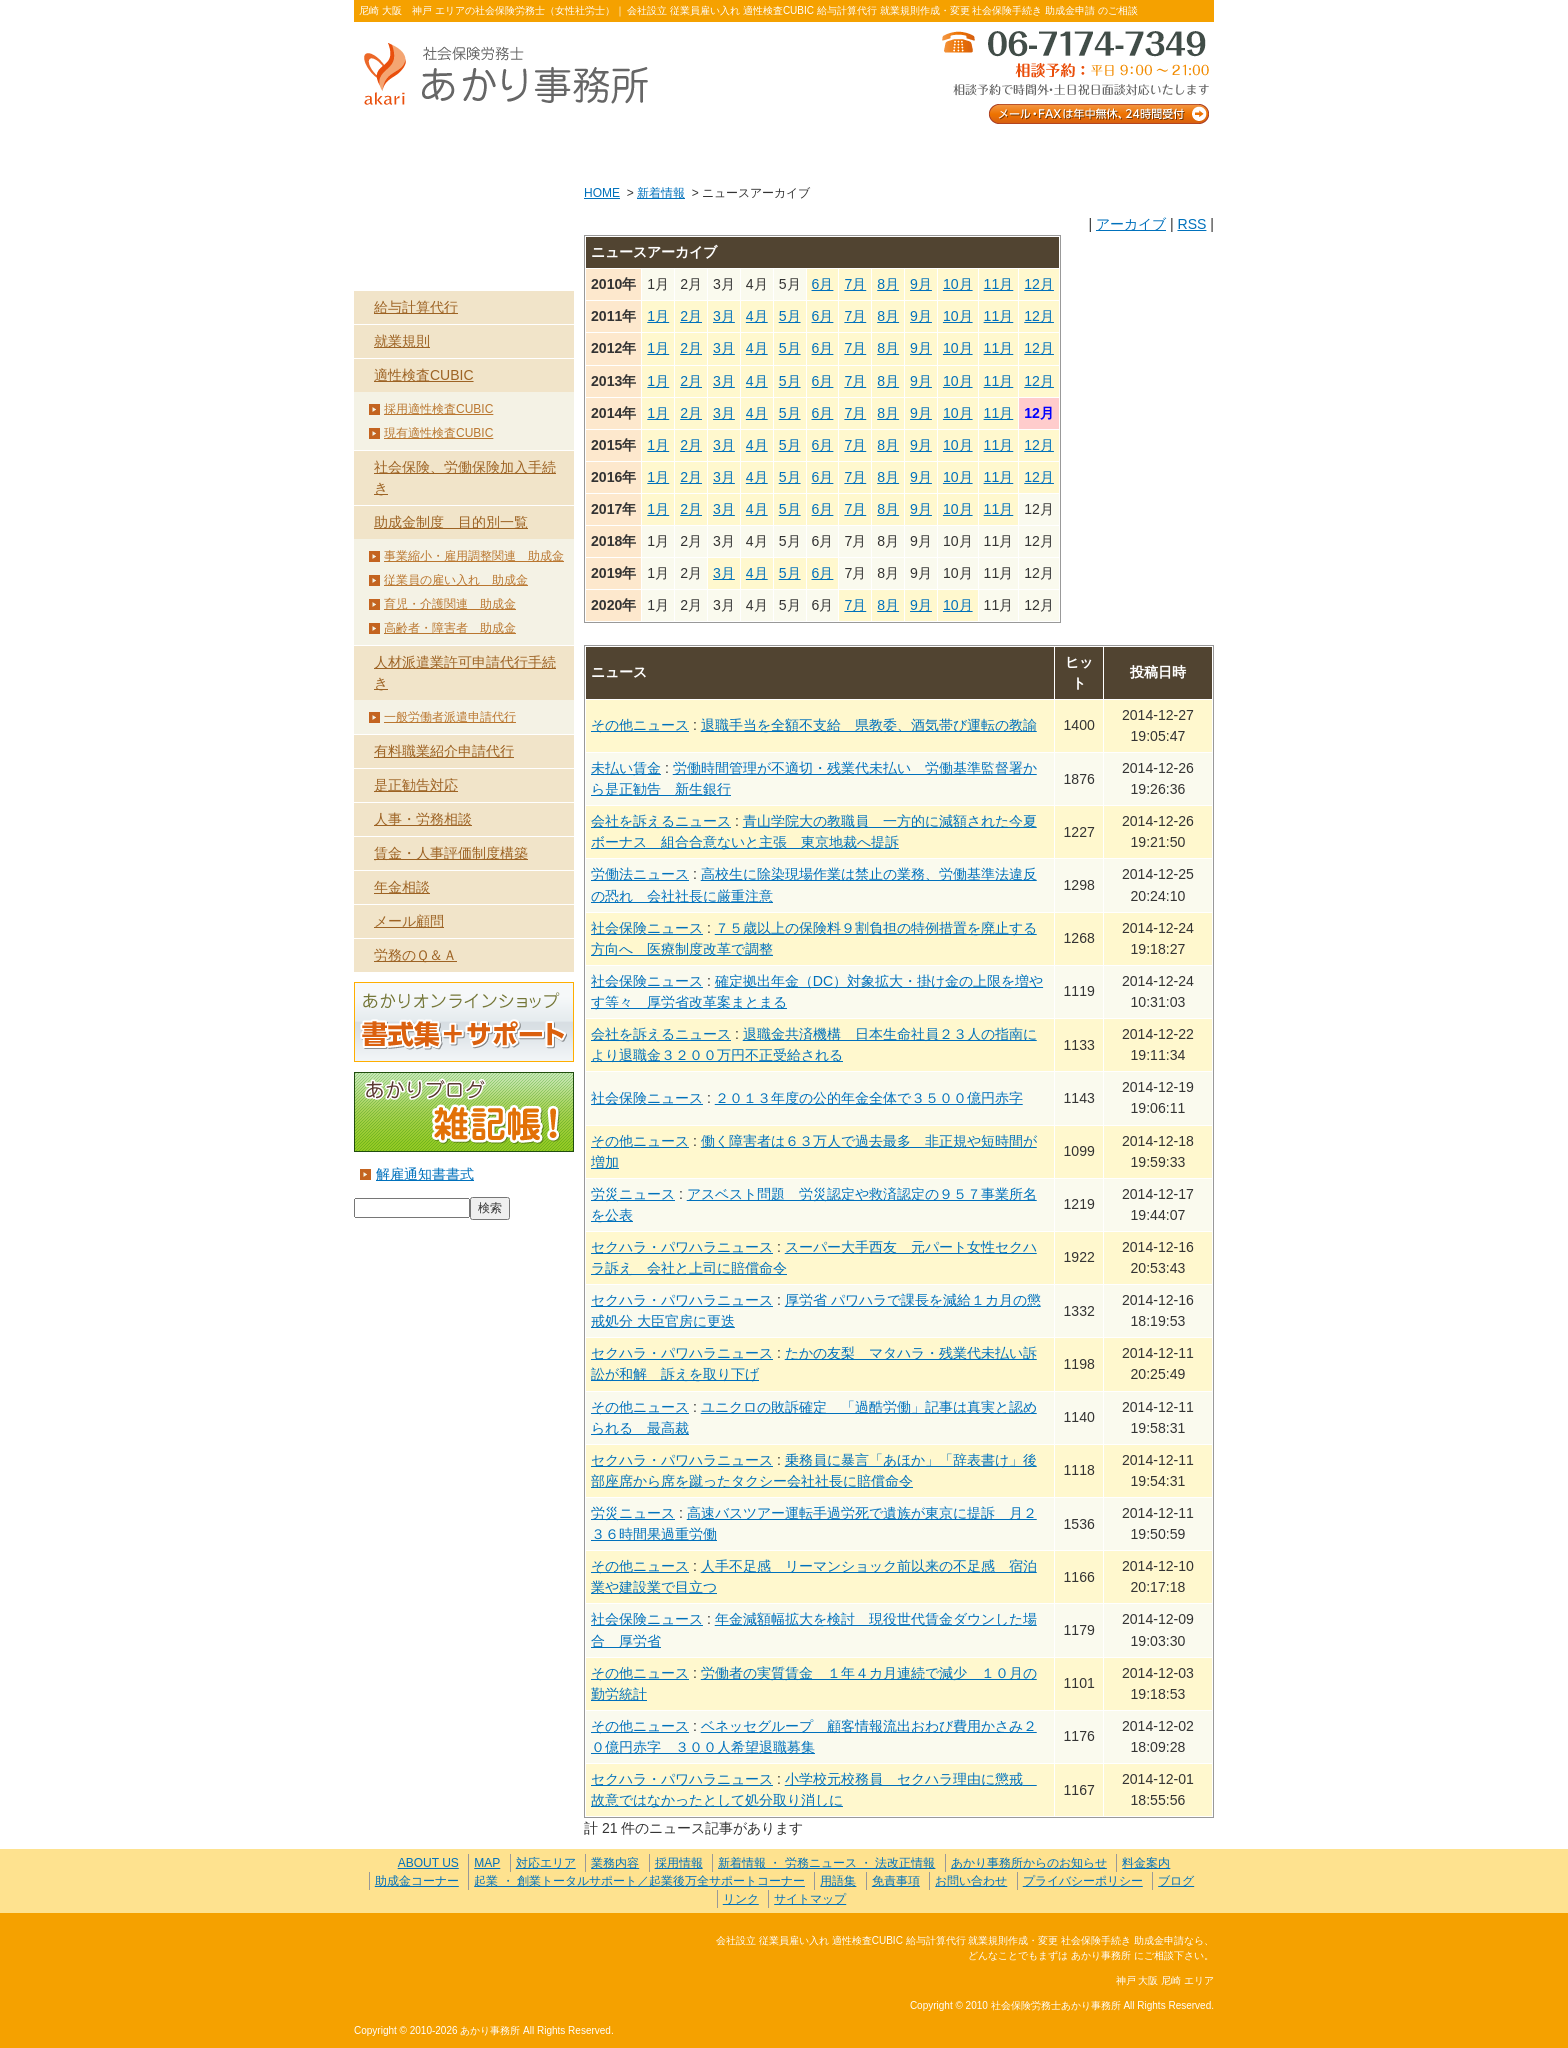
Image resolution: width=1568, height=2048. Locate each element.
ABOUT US (439, 151)
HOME (602, 193)
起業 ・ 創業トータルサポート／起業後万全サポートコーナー (639, 1881)
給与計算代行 (416, 307)
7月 (855, 284)
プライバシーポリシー (1083, 1881)
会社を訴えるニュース (661, 821)
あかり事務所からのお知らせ (1029, 1863)
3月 (724, 316)
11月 (999, 284)
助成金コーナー (417, 1881)
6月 (823, 284)
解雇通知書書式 (425, 1174)
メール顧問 (409, 921)
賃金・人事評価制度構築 (451, 853)
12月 (1039, 284)
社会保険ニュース (647, 928)
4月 (757, 316)
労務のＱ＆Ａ (415, 955)
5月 (790, 316)
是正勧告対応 (416, 785)
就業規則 (402, 341)
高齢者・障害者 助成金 (450, 628)
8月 (888, 284)
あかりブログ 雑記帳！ (464, 1112)
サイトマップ (810, 1899)
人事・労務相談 (423, 819)
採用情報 (679, 1863)
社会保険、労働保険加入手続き (465, 477)
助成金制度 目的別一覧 (451, 522)
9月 (921, 284)
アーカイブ (1131, 224)
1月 (658, 316)
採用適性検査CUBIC (438, 409)
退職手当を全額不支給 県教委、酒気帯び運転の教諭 (869, 725)
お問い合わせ (956, 151)
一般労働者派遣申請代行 (450, 717)
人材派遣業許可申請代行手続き (465, 672)
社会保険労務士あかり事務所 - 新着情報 (514, 75)
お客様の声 (783, 151)
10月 (958, 284)
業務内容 (611, 151)
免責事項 (896, 1881)
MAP (487, 1863)
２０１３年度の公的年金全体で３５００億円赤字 (869, 1098)
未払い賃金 (626, 768)
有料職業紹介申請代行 (444, 751)
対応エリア (546, 1863)
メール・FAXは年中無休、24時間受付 (1074, 75)
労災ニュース (633, 1194)
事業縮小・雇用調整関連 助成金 (474, 556)
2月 (691, 316)
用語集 (838, 1881)
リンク (741, 1899)
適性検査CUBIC (424, 375)
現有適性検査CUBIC (438, 433)
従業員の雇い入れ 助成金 (456, 580)
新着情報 (661, 193)
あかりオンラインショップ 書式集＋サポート (464, 1022)
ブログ (1176, 1881)
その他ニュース (640, 725)
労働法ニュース (640, 874)
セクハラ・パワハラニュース (682, 1247)
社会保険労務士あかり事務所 (437, 1952)
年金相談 (402, 887)
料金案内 (1128, 151)
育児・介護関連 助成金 (450, 604)
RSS (1191, 224)
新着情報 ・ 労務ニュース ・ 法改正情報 (826, 1863)
